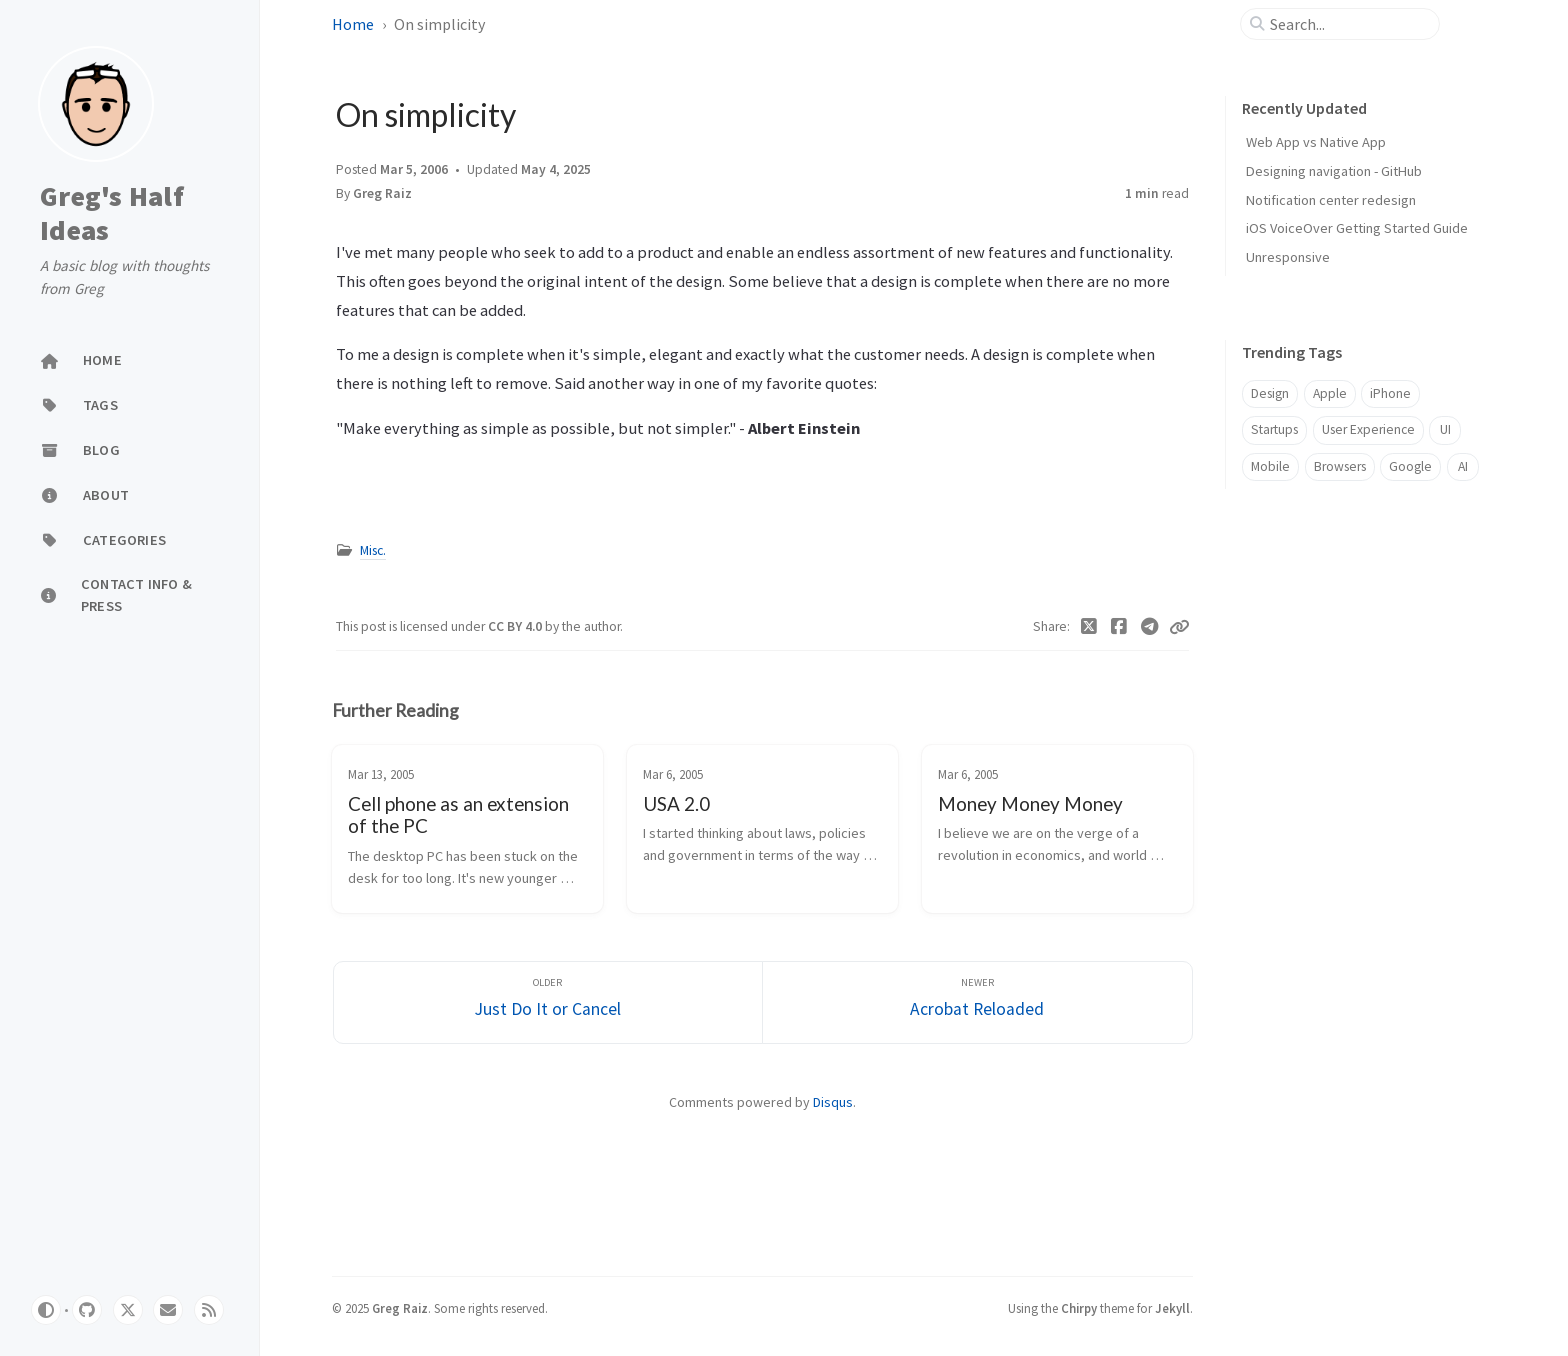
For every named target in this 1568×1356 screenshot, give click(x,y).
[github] (87, 1310)
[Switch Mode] (46, 1310)
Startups (1274, 429)
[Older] (548, 1002)
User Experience (1368, 429)
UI (1445, 429)
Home (353, 24)
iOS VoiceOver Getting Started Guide (1357, 228)
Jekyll (1172, 1308)
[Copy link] (1179, 627)
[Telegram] (1150, 627)
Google (1410, 466)
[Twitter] (1089, 627)
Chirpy (1079, 1308)
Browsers (1340, 466)
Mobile (1270, 466)
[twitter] (128, 1310)
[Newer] (977, 1002)
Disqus (833, 1102)
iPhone (1390, 393)
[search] (1348, 24)
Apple (1330, 393)
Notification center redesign (1331, 200)
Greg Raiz (382, 193)
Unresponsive (1288, 257)
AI (1463, 466)
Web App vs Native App (1316, 142)
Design (1270, 393)
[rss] (209, 1310)
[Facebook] (1119, 627)
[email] (168, 1310)
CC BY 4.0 (516, 626)
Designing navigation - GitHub (1334, 171)
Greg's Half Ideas (112, 213)
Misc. (373, 550)
